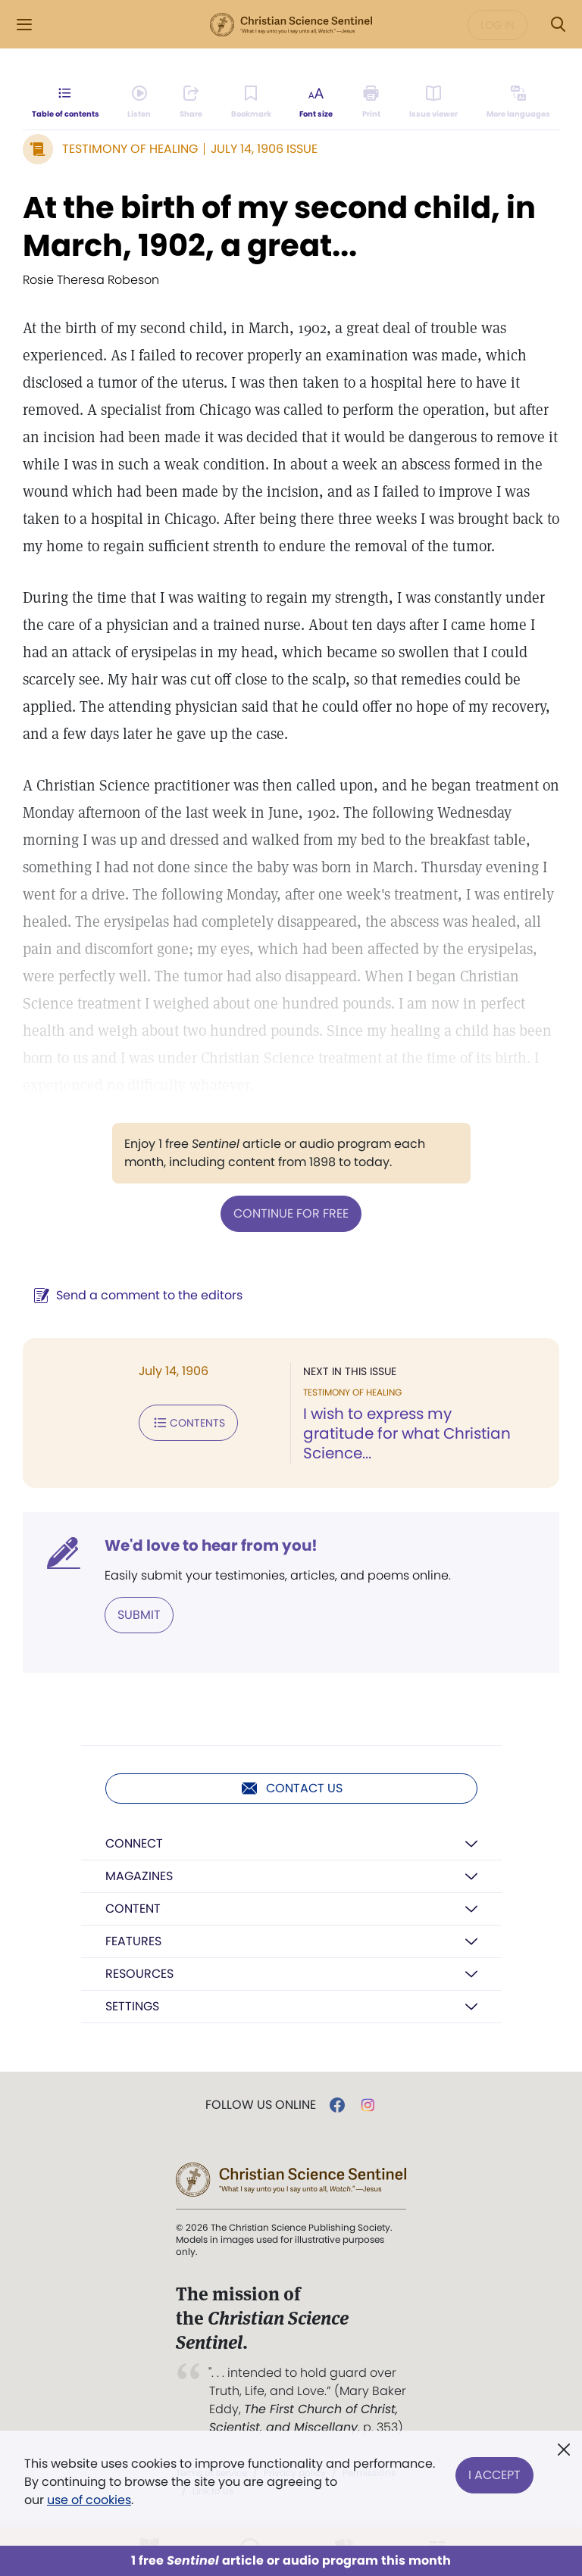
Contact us (291, 1788)
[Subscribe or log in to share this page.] (191, 103)
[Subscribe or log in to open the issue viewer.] (433, 103)
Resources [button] (139, 1973)
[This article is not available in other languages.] (518, 103)
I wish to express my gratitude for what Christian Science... (407, 1433)
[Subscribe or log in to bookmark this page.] (251, 103)
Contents (188, 1423)
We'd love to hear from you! (211, 1545)
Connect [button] (134, 1843)
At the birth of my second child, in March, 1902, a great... (279, 226)
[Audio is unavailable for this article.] (140, 103)
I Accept (494, 2472)
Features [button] (133, 1941)
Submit (139, 1614)
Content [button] (133, 1908)
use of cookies (89, 2500)
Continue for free (291, 1213)
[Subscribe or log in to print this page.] (371, 103)
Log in (497, 25)
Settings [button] (132, 2006)
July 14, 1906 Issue (264, 148)
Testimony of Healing (130, 148)
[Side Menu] (24, 24)
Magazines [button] (139, 1876)
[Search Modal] (558, 24)
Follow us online (260, 2105)
